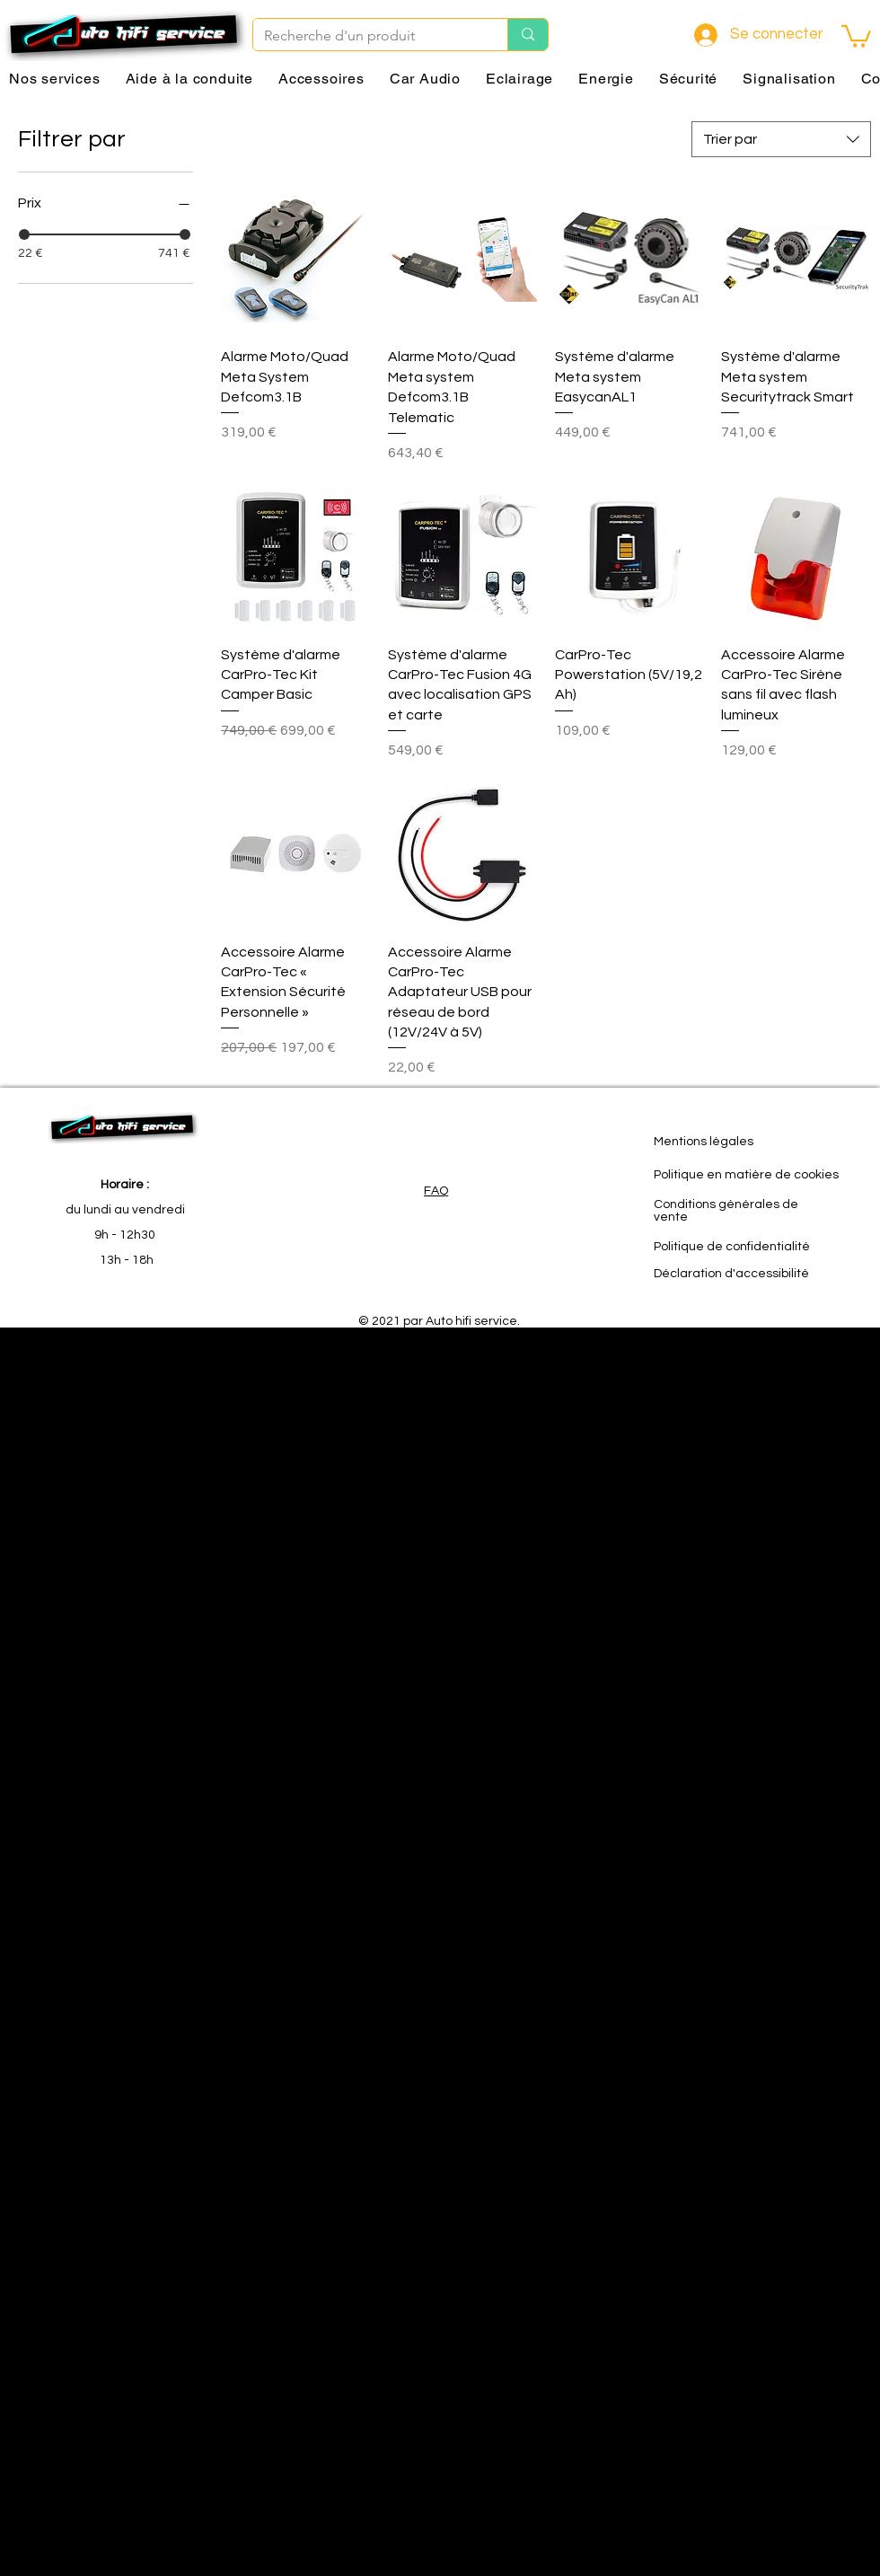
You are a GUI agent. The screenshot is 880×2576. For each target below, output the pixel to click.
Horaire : (125, 1184)
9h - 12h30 (124, 1235)
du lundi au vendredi (125, 1210)
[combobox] (781, 139)
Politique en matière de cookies (746, 1175)
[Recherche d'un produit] (367, 36)
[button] (856, 35)
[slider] (24, 234)
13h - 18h (125, 1260)
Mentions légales (703, 1141)
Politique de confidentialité (732, 1246)
